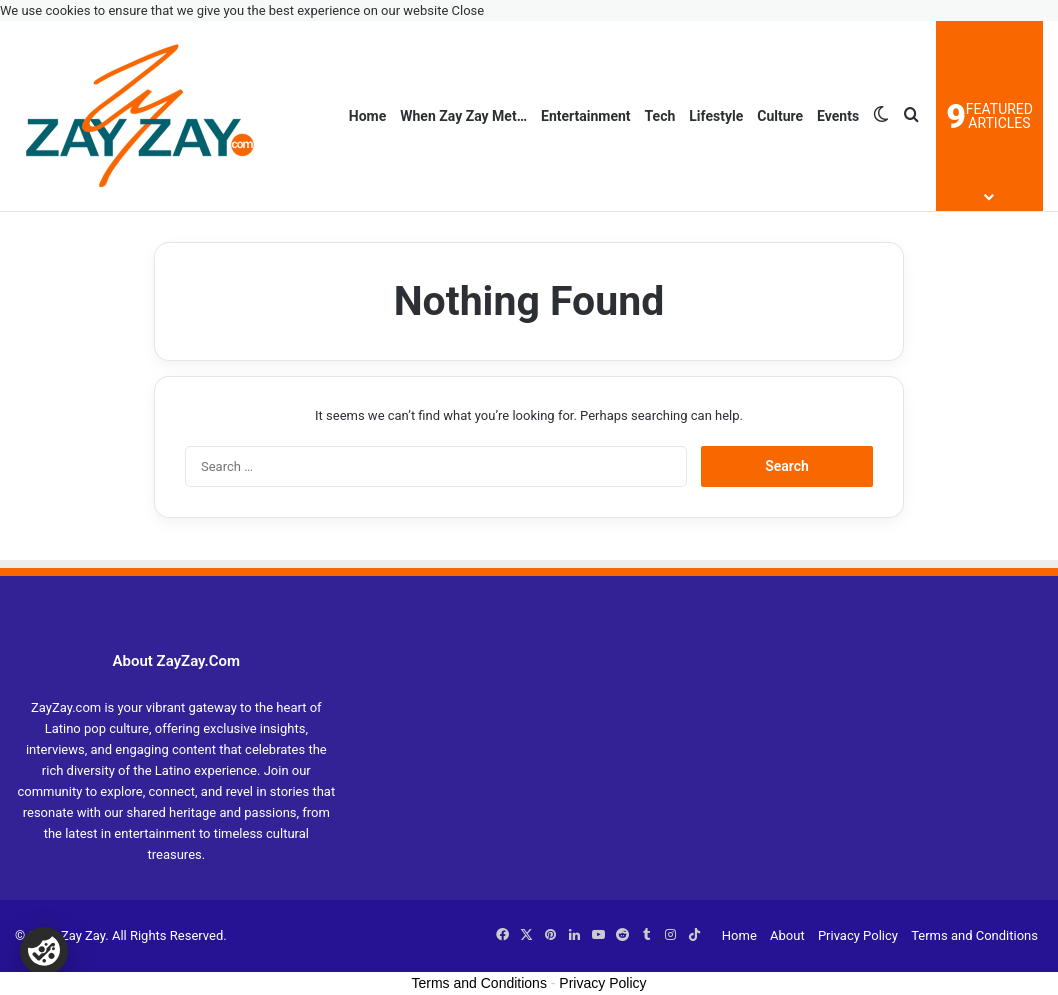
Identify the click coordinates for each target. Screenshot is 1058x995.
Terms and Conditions (974, 935)
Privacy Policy (858, 935)
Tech (660, 116)
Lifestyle (716, 116)
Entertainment (586, 116)
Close (468, 10)
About (787, 935)
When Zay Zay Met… (463, 116)
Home (367, 116)
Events (838, 116)
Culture (780, 116)
